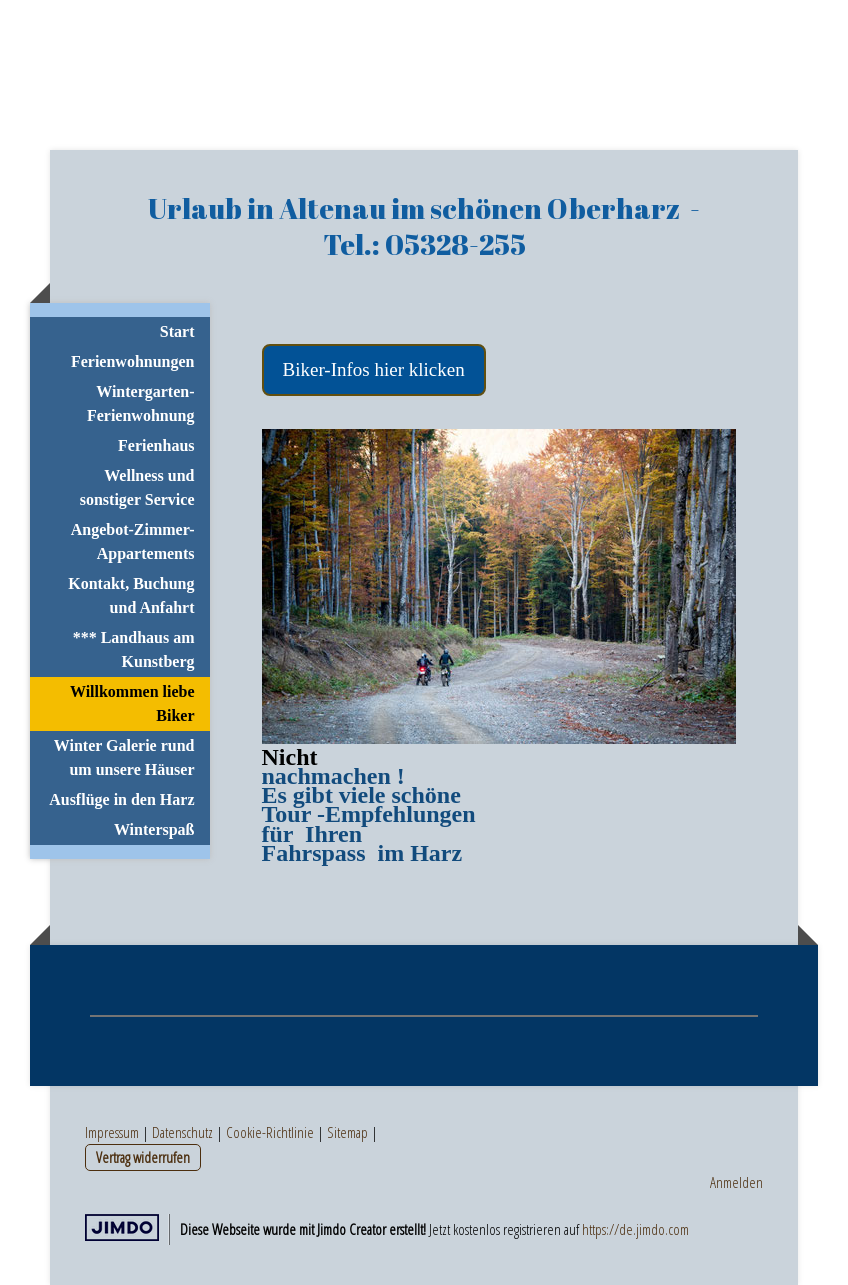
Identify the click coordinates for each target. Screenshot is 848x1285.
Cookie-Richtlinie (270, 1132)
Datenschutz (182, 1132)
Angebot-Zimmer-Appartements (133, 541)
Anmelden (736, 1182)
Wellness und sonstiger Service (137, 487)
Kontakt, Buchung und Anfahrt (131, 595)
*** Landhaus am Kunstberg (134, 649)
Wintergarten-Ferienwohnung (141, 403)
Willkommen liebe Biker (132, 703)
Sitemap (347, 1132)
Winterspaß (154, 829)
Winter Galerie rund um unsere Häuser (124, 757)
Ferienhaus (156, 445)
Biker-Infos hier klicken (374, 369)
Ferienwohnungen (133, 361)
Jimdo (122, 1227)
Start (177, 331)
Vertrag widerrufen (143, 1157)
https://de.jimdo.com (635, 1229)
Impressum (112, 1132)
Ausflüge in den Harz (121, 799)
